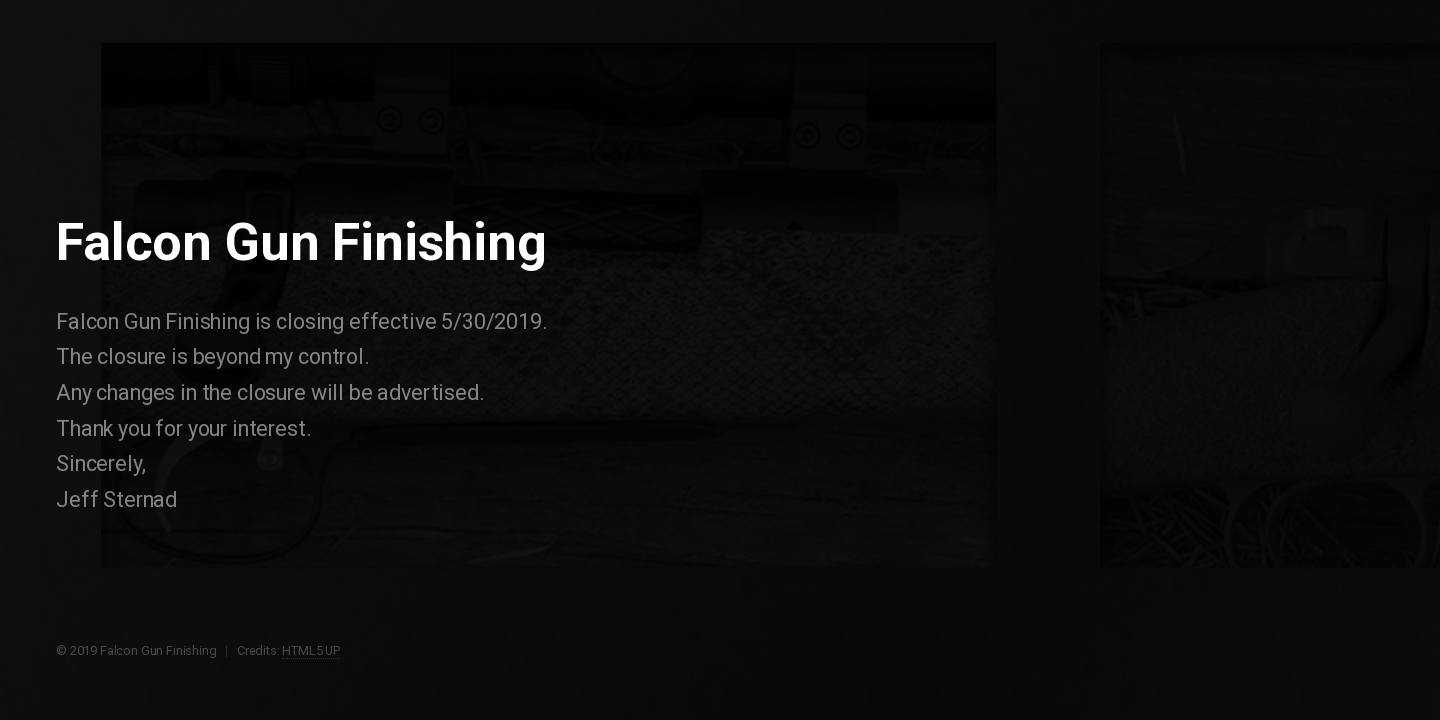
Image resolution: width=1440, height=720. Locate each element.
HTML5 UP (311, 650)
